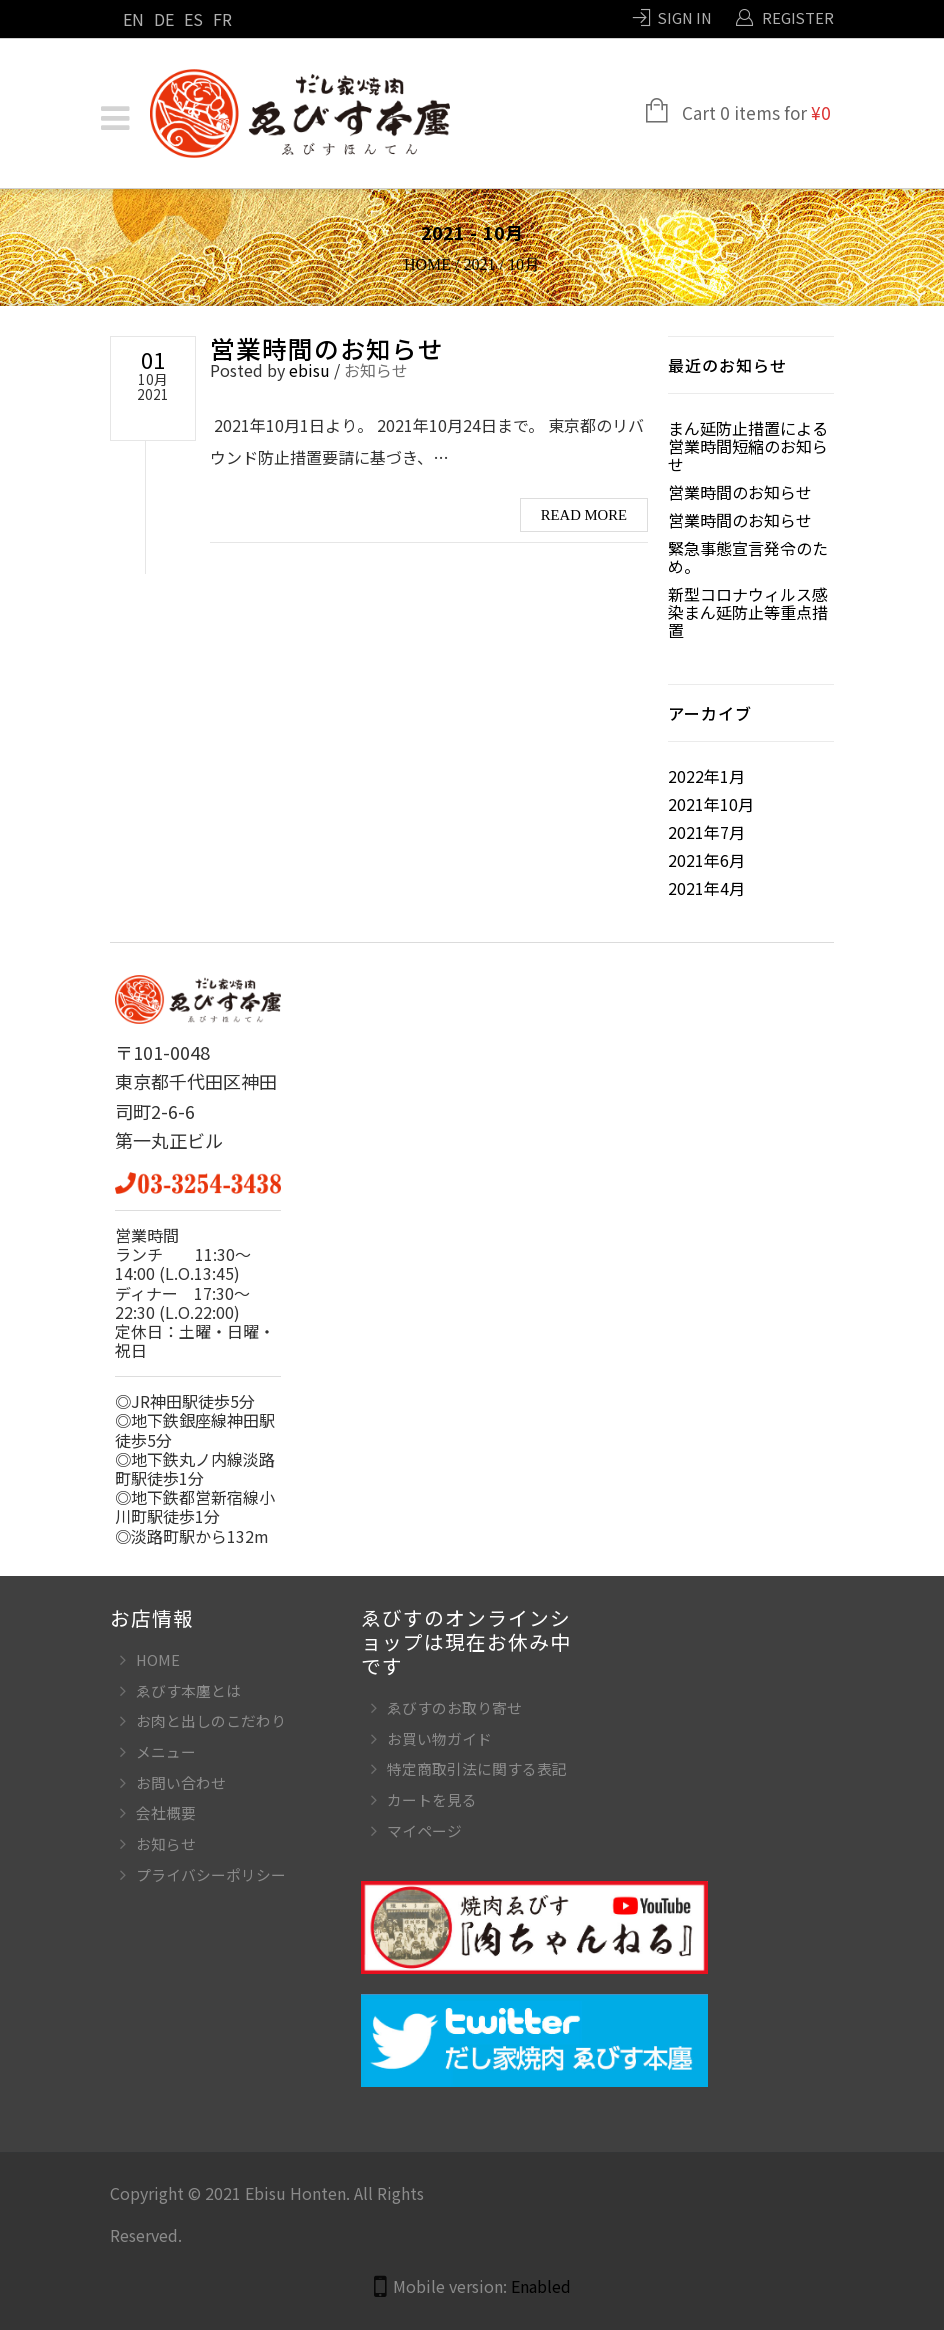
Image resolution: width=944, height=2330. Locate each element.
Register (798, 17)
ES (193, 19)
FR (222, 19)
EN (133, 19)
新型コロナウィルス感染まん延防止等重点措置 (748, 612)
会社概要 (166, 1812)
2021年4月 (706, 888)
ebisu (309, 370)
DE (164, 19)
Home (427, 264)
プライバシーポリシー (211, 1874)
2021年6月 (706, 860)
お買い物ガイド (439, 1738)
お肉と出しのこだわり (211, 1720)
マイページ (424, 1830)
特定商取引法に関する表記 (477, 1768)
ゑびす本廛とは (188, 1690)
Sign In (685, 17)
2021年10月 (711, 804)
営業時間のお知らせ (327, 348)
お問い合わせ (181, 1782)
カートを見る (432, 1799)
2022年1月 (706, 776)
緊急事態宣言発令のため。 (748, 557)
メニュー (166, 1751)
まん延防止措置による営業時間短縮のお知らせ (748, 446)
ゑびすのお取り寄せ (454, 1707)
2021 (480, 264)
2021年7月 (706, 832)
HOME (158, 1659)
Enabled (541, 2286)
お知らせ (376, 370)
